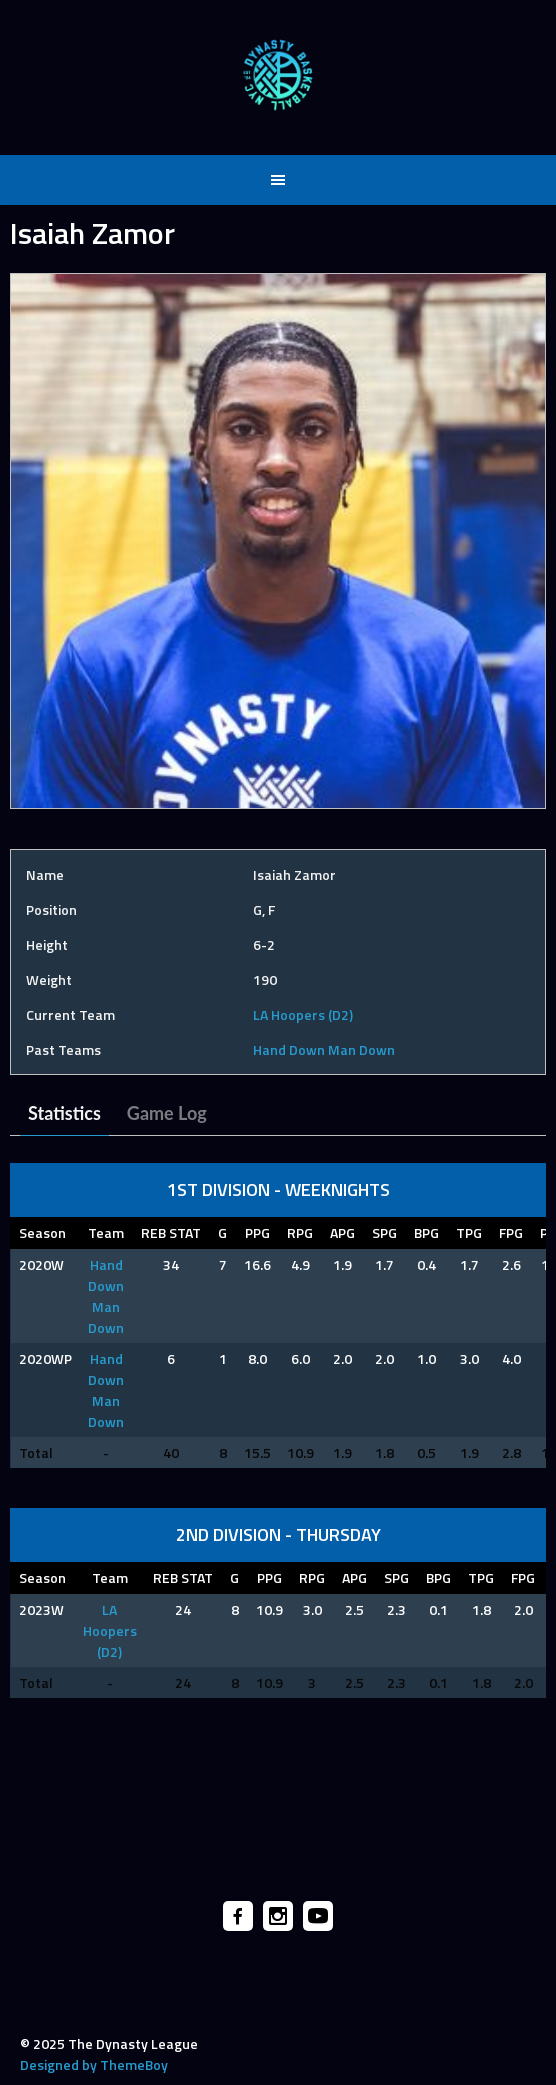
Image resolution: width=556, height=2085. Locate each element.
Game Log (167, 1113)
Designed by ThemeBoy (94, 2064)
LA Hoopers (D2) (303, 1014)
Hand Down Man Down (324, 1049)
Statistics (64, 1113)
